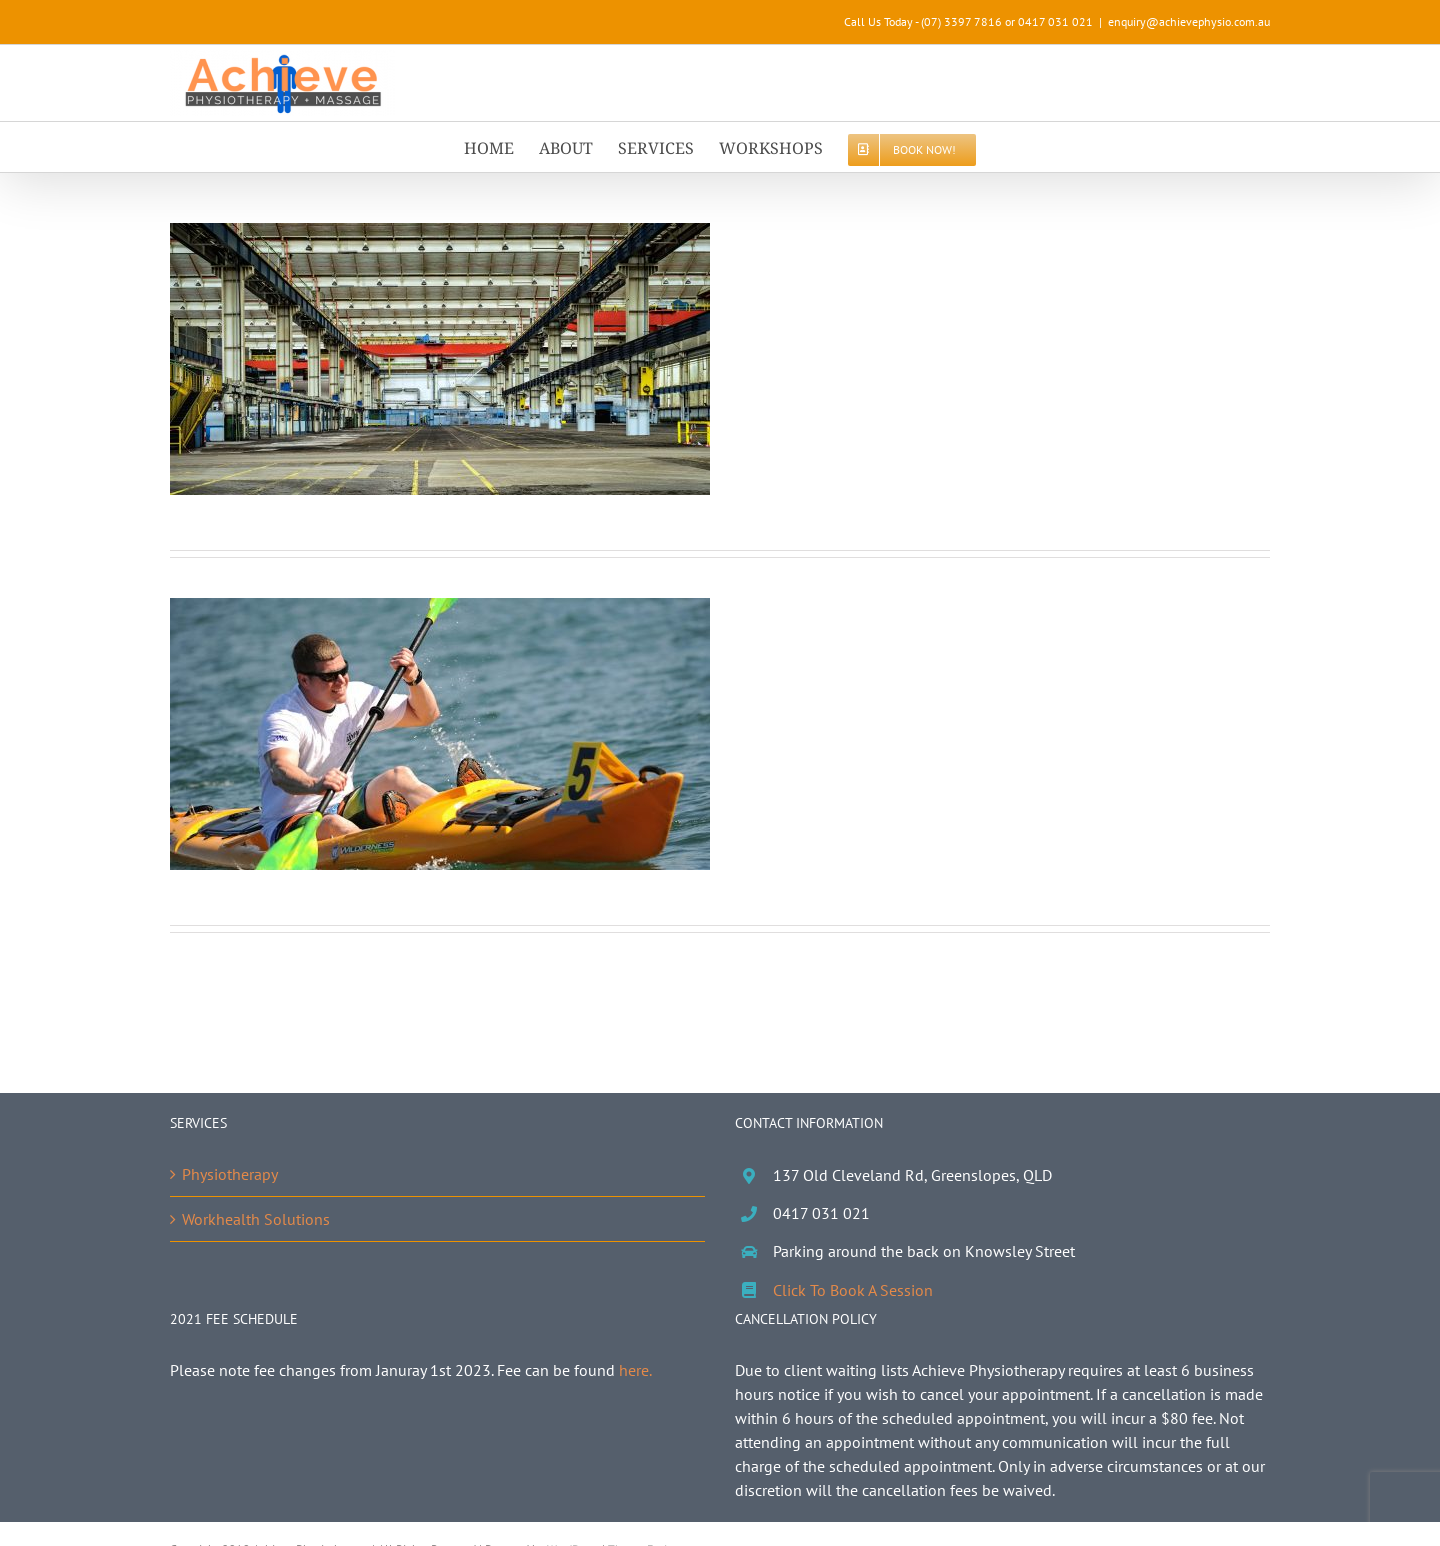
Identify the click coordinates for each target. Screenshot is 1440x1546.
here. (635, 1370)
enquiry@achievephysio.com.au (1189, 21)
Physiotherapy (230, 1174)
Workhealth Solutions (256, 1219)
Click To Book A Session (853, 1290)
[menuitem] (501, 147)
